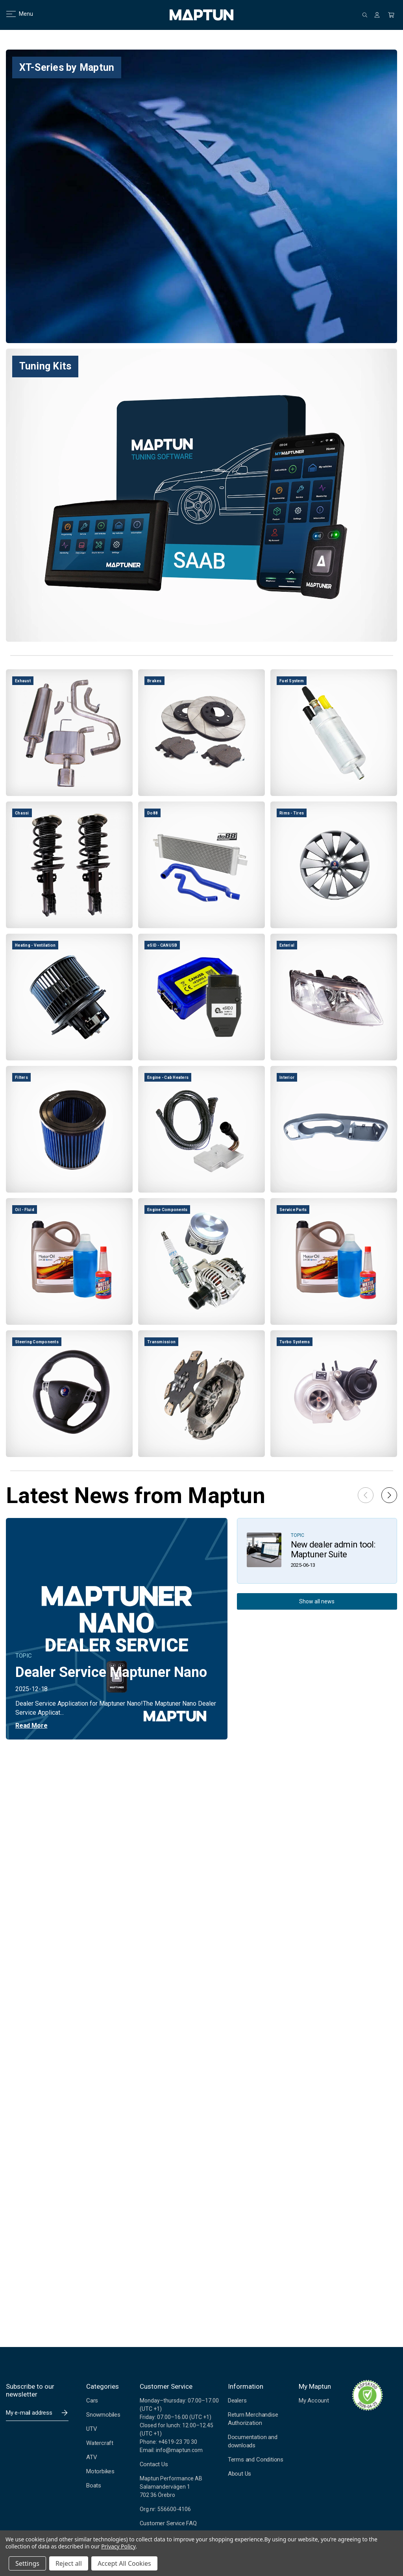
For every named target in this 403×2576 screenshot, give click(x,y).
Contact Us (154, 2464)
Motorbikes (100, 2471)
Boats (93, 2485)
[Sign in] (377, 15)
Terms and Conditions (255, 2459)
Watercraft (99, 2443)
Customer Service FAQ (168, 2523)
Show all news (317, 1601)
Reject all (68, 2563)
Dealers (237, 2400)
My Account (314, 2400)
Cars (92, 2400)
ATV (91, 2457)
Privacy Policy (118, 2546)
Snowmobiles (103, 2414)
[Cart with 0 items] (391, 15)
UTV (91, 2428)
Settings (27, 2563)
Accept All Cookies (124, 2563)
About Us (239, 2473)
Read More (31, 1725)
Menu (14, 14)
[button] (389, 1495)
